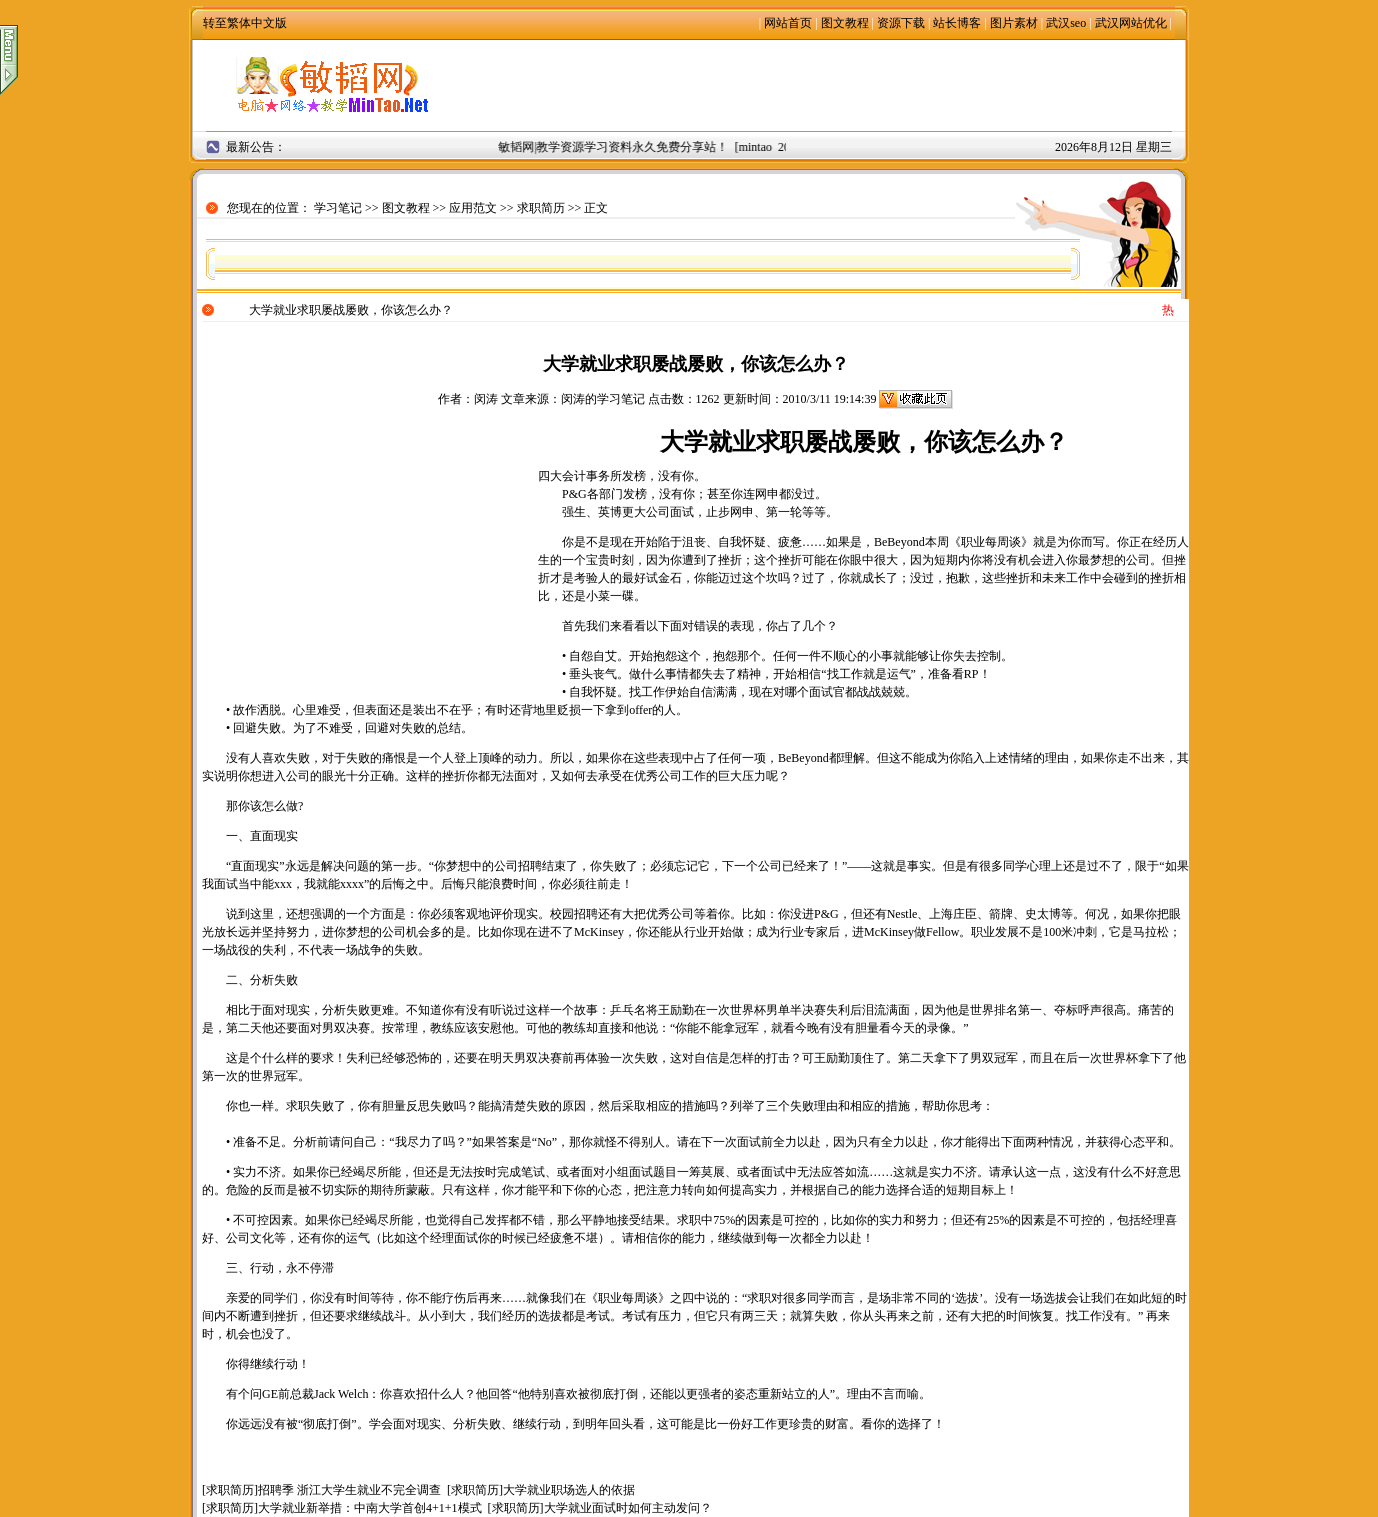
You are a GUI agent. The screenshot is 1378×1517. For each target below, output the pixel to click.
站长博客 (957, 23)
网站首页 (788, 23)
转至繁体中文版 (245, 23)
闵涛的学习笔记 (603, 399)
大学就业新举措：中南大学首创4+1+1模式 (370, 1508)
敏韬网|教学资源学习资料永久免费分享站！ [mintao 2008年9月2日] (678, 147)
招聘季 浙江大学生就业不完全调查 (349, 1490)
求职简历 (541, 208)
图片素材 (1014, 23)
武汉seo (1066, 23)
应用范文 (473, 208)
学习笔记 (338, 208)
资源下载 (901, 23)
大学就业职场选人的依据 (569, 1490)
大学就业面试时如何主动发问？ (628, 1508)
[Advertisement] (829, 85)
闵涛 (486, 399)
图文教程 (845, 23)
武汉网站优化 (1131, 23)
